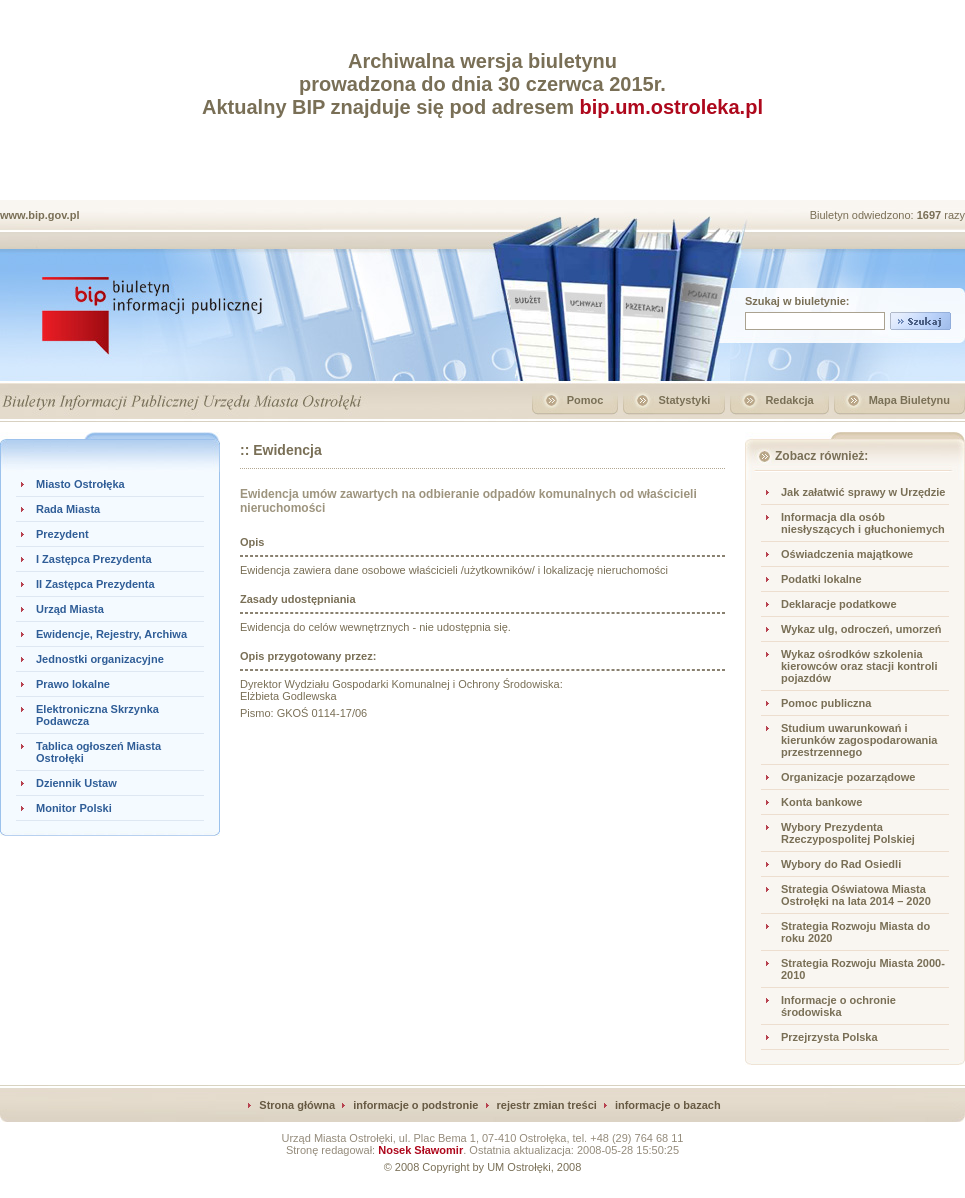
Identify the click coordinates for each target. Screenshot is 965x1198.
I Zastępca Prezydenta (94, 559)
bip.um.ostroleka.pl (671, 107)
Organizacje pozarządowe (848, 777)
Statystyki (684, 400)
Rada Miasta (68, 509)
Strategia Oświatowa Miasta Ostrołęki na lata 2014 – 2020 (856, 895)
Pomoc (585, 400)
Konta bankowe (821, 802)
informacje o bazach (668, 1105)
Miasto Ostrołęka (80, 484)
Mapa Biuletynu (909, 400)
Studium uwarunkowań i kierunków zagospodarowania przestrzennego (859, 740)
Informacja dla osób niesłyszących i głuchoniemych (863, 523)
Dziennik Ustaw (76, 783)
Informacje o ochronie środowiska (838, 1006)
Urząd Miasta (70, 609)
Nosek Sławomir (420, 1150)
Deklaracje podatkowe (839, 604)
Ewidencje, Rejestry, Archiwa (111, 634)
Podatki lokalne (821, 579)
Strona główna (297, 1105)
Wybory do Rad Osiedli (841, 864)
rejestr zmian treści (547, 1105)
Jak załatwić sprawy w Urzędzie (863, 492)
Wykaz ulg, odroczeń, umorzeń (861, 629)
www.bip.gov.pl (39, 215)
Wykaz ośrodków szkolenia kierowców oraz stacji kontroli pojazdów (859, 666)
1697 (931, 215)
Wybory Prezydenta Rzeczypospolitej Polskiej (848, 833)
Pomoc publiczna (826, 703)
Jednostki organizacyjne (100, 659)
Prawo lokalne (73, 684)
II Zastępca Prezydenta (95, 584)
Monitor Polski (74, 808)
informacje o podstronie (415, 1105)
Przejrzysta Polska (829, 1037)
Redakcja (789, 400)
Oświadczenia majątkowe (847, 554)
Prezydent (62, 534)
